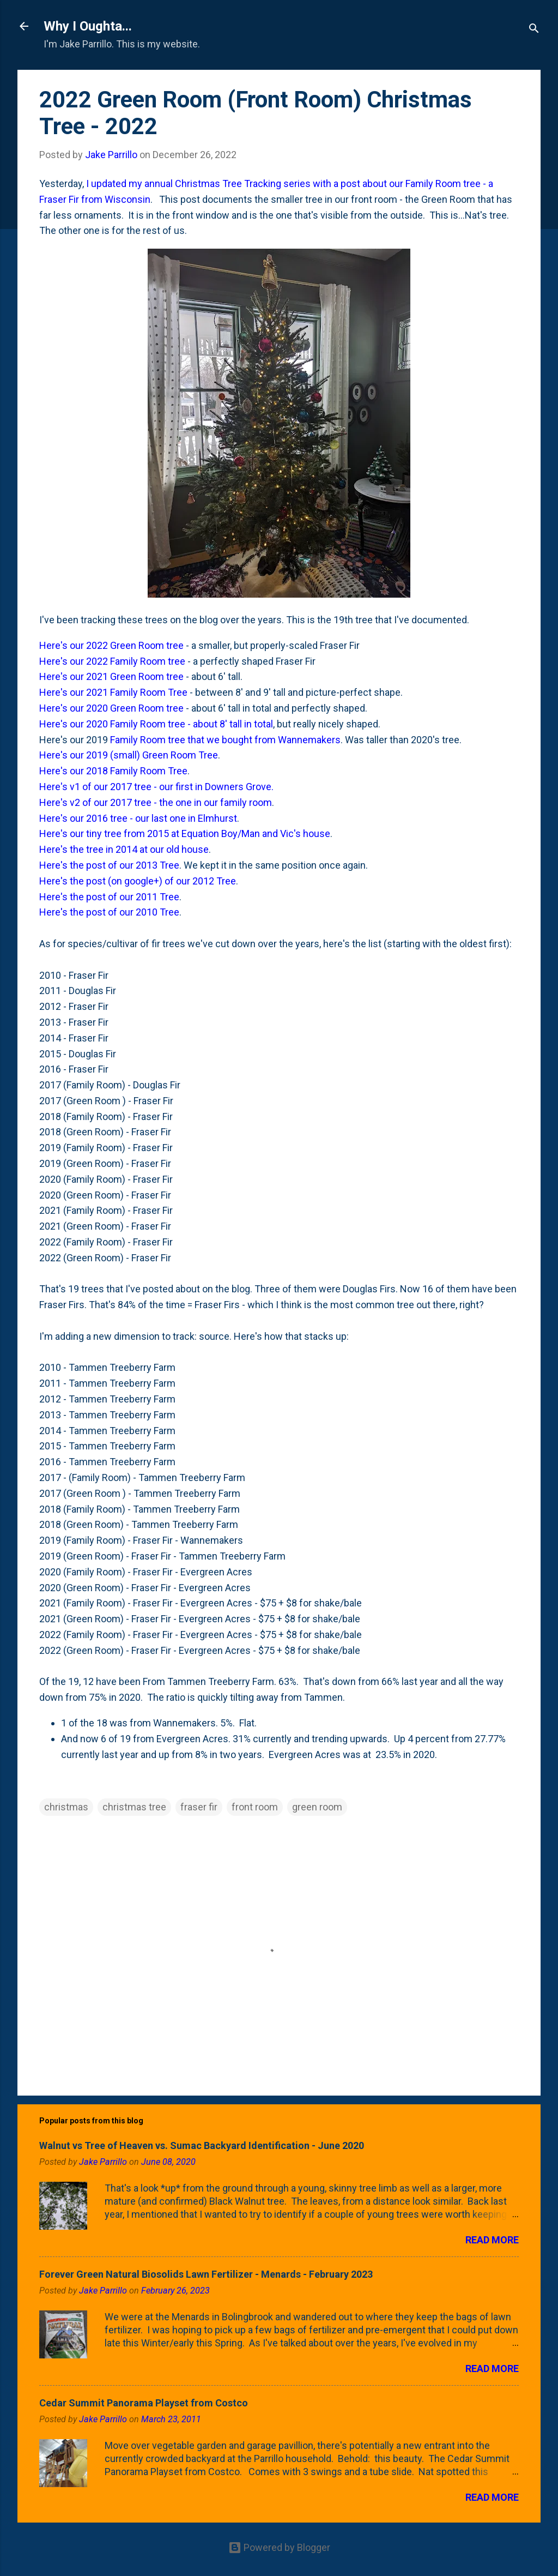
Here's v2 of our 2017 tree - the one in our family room (155, 802)
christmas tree (134, 1807)
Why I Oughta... (88, 26)
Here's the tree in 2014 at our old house (124, 849)
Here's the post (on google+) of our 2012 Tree (137, 881)
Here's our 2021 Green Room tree (111, 676)
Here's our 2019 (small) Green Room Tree (128, 755)
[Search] (534, 29)
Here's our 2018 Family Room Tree (113, 771)
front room (255, 1807)
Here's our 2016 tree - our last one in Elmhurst (138, 818)
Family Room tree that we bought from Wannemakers (225, 739)
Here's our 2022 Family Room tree (112, 661)
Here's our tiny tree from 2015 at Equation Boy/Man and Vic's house (184, 833)
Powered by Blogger (279, 2547)
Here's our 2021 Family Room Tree (113, 692)
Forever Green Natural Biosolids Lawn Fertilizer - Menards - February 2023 (206, 2274)
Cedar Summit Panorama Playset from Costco (143, 2403)
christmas (66, 1807)
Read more (492, 2240)
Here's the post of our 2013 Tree (109, 865)
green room (317, 1807)
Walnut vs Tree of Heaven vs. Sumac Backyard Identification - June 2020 (201, 2145)
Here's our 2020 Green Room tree (111, 708)
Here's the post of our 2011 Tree (109, 896)
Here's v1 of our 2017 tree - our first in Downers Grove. (156, 786)
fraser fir (198, 1807)
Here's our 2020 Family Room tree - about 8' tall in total (156, 724)
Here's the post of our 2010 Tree (109, 912)
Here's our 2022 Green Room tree (111, 645)
